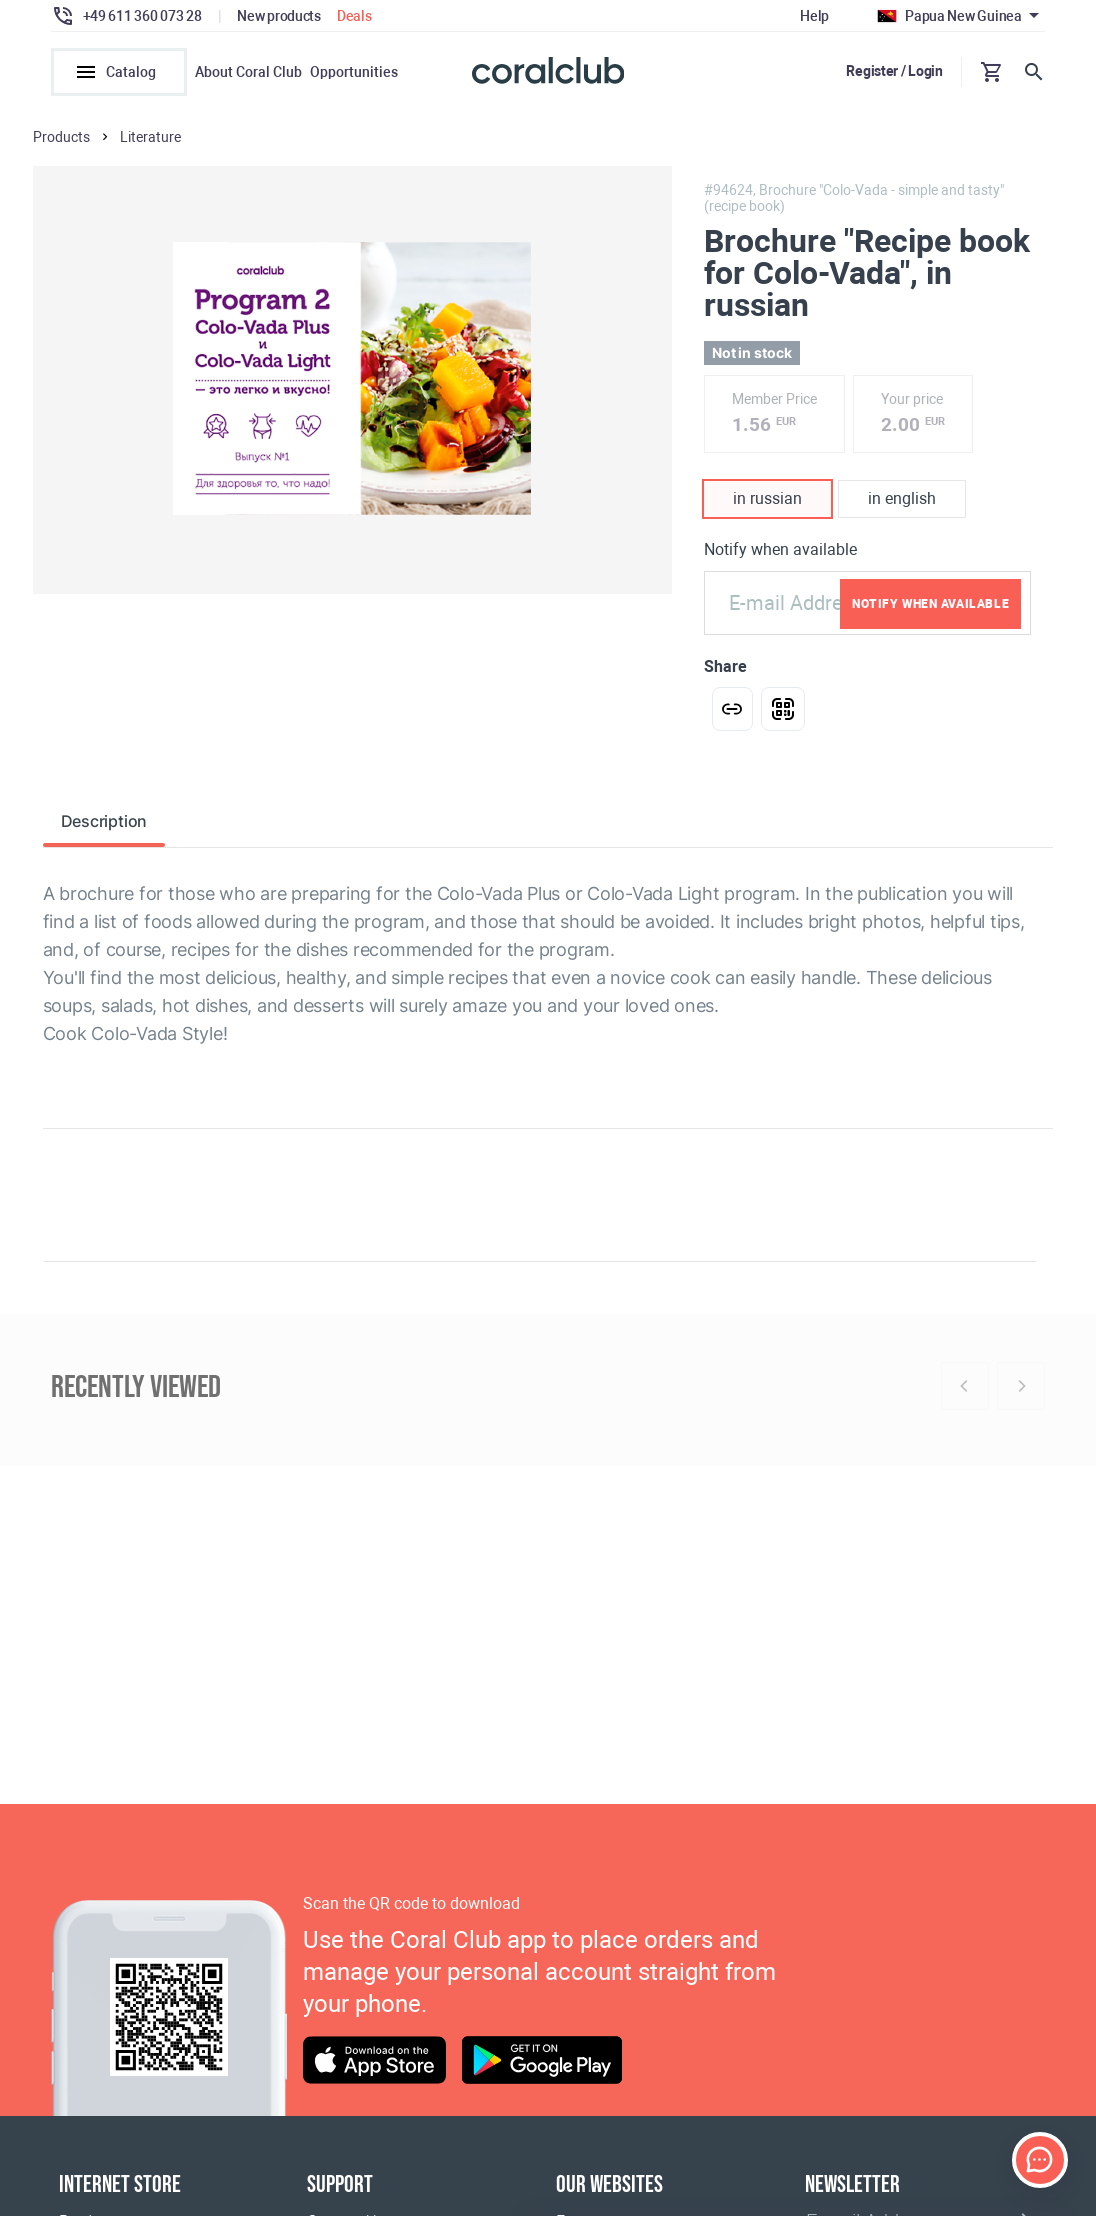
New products (279, 16)
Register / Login (894, 71)
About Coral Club (248, 72)
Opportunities (354, 72)
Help (814, 16)
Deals (354, 16)
